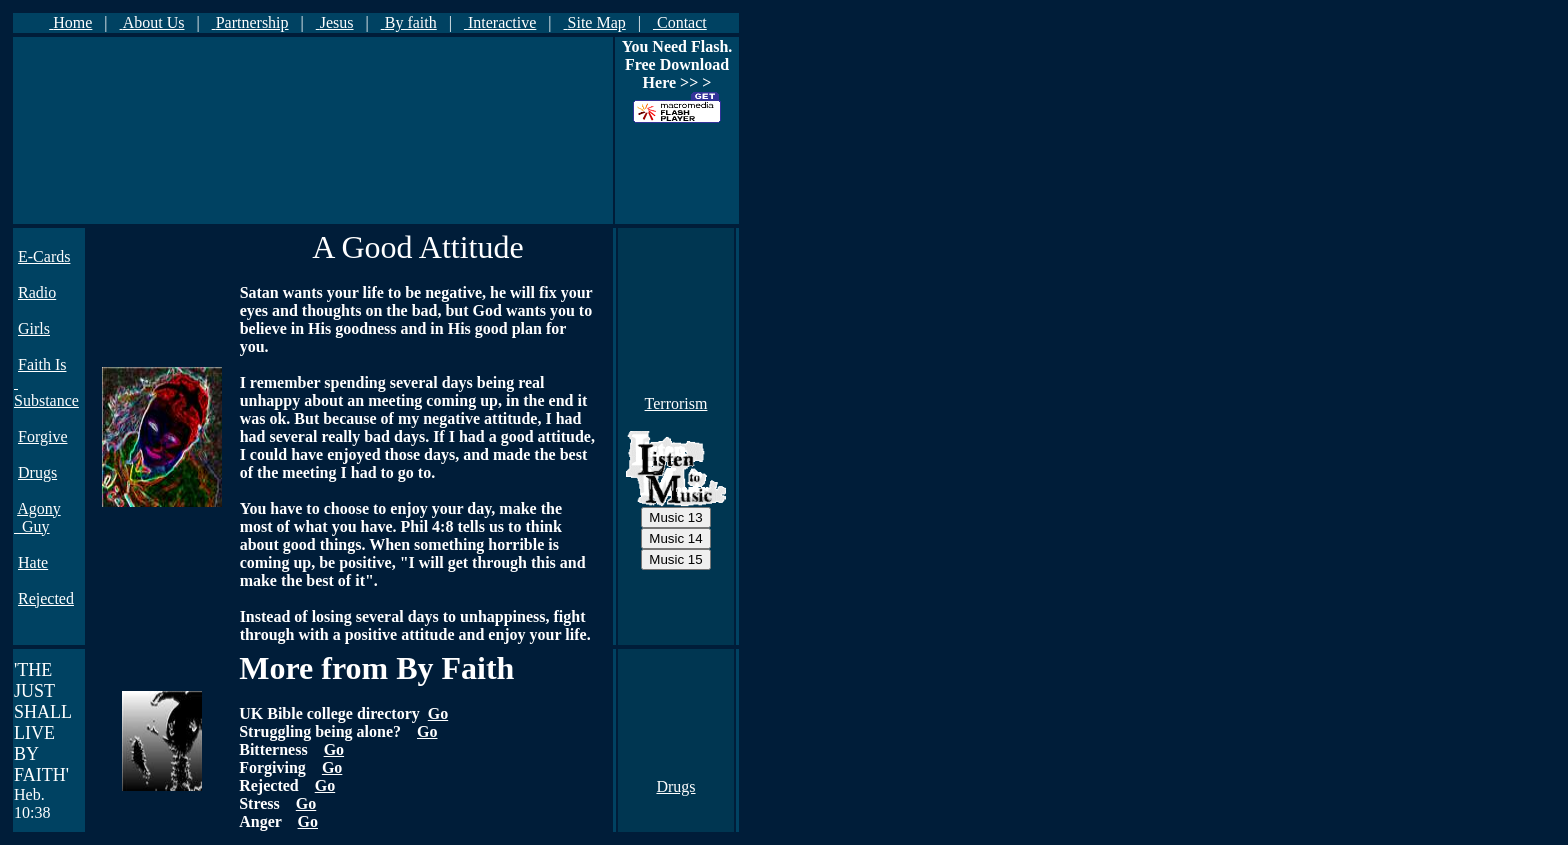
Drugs (37, 472)
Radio (37, 292)
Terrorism (676, 403)
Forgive (42, 436)
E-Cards (44, 256)
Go (438, 713)
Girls (34, 328)
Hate (33, 562)
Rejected (46, 598)
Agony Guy (37, 517)
